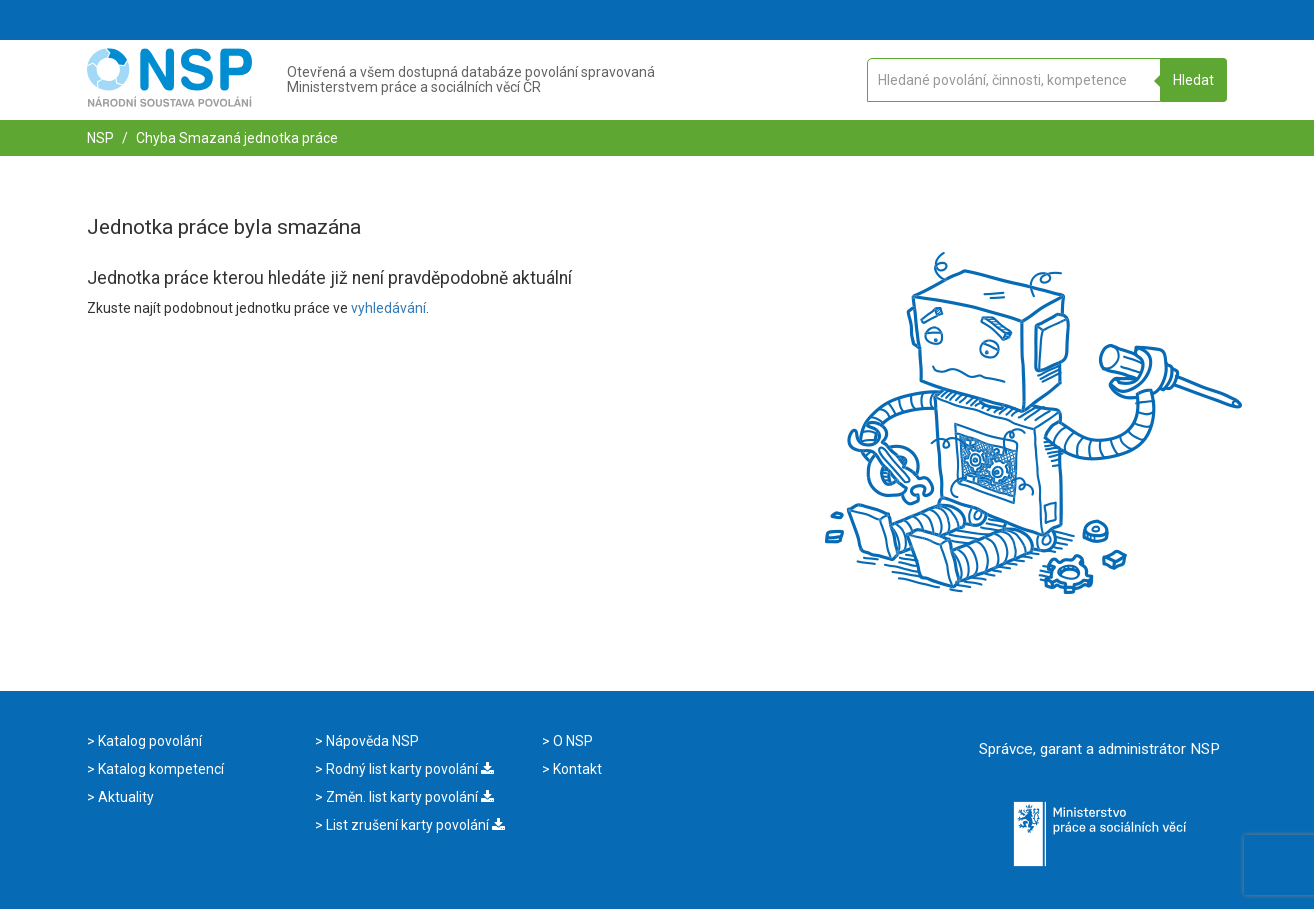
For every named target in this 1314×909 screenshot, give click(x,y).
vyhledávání (388, 308)
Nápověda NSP (371, 741)
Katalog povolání (148, 741)
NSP (100, 138)
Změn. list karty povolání (408, 797)
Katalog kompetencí (159, 769)
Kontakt (576, 769)
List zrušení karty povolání (414, 825)
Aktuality (124, 797)
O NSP (571, 741)
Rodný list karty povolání (408, 769)
